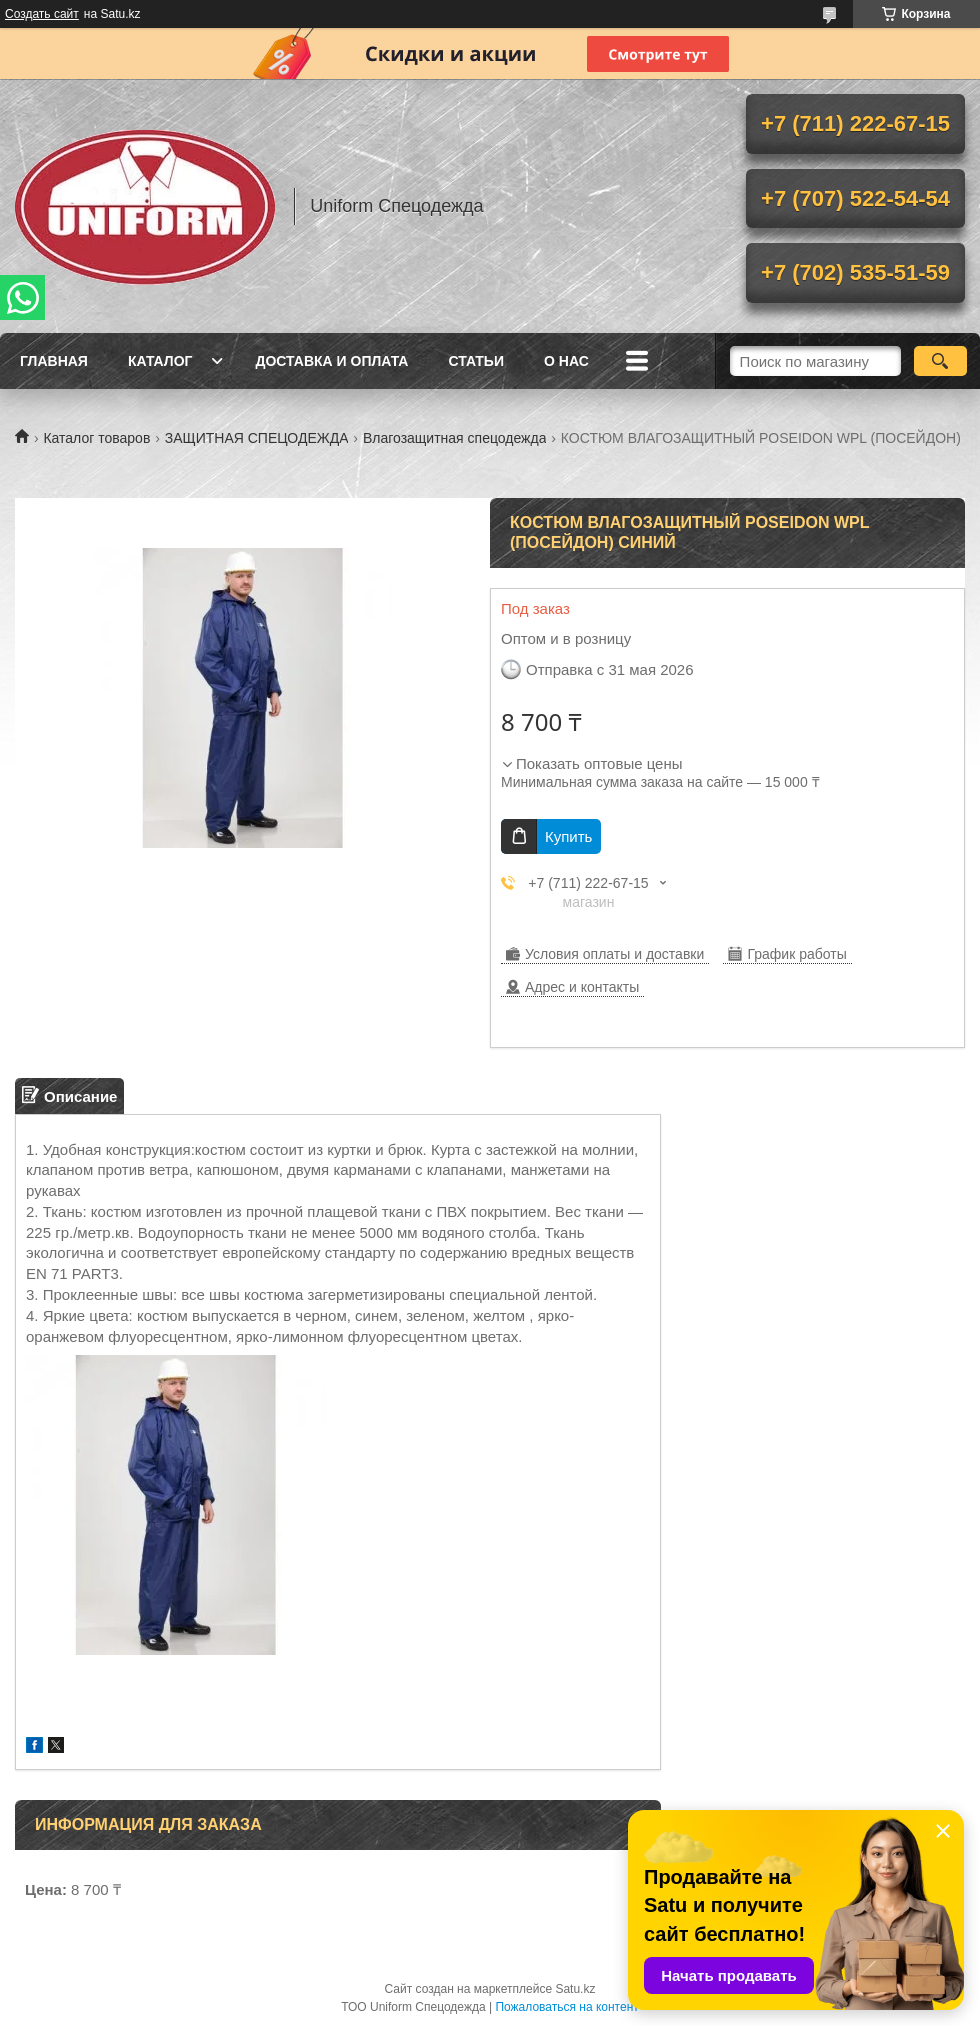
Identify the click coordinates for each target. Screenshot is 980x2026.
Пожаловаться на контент (566, 2007)
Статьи (476, 361)
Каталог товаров (96, 438)
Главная (54, 361)
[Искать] (940, 361)
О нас (566, 361)
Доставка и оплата (331, 361)
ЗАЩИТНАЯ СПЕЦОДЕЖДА (257, 438)
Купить (568, 836)
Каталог (160, 361)
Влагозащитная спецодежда (455, 438)
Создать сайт (42, 14)
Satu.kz (575, 1989)
